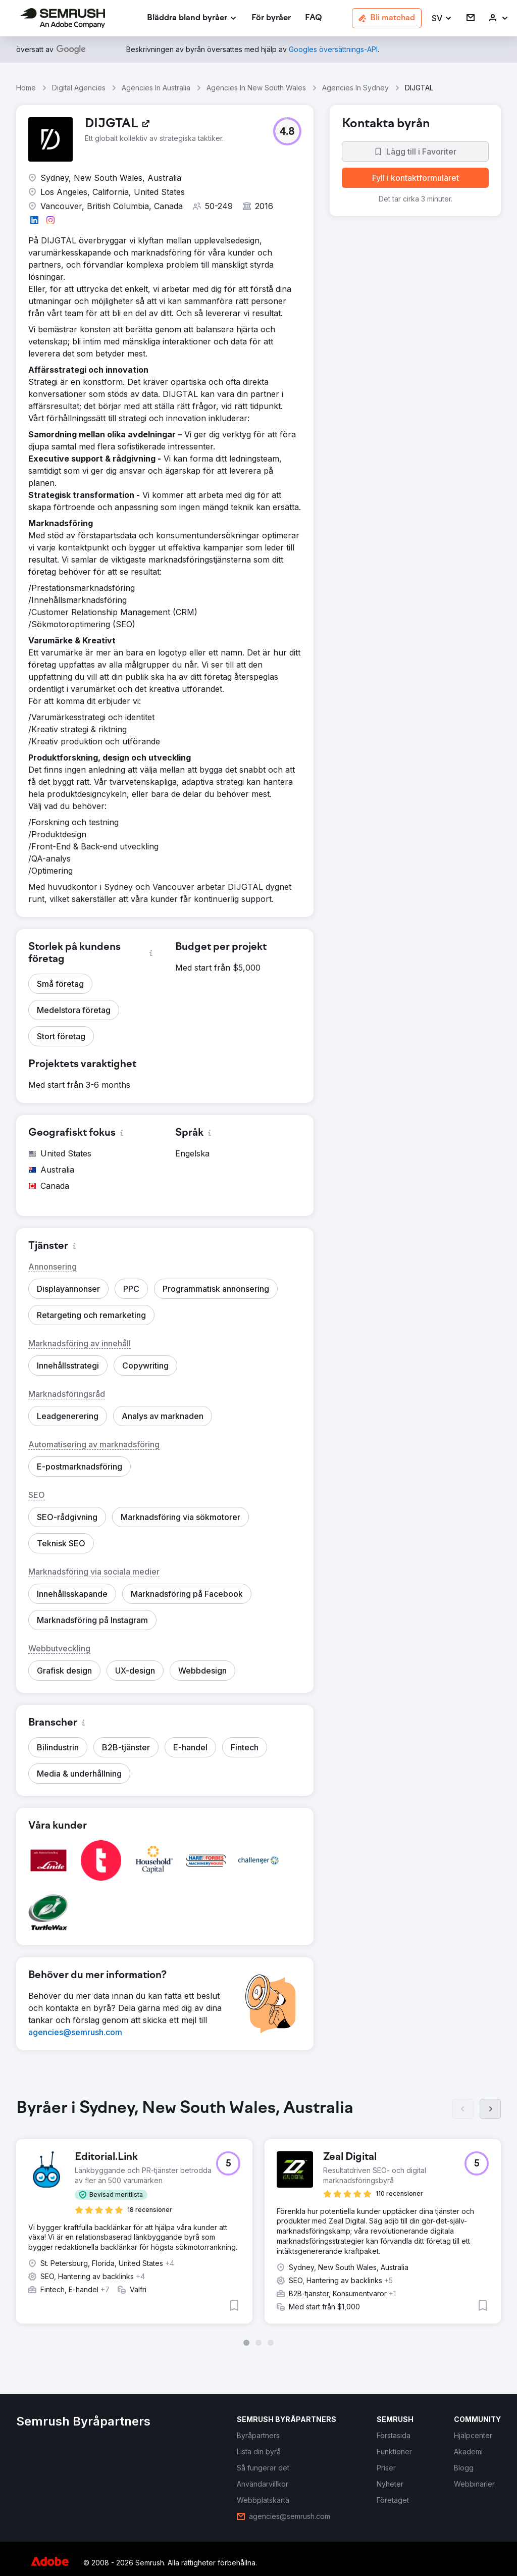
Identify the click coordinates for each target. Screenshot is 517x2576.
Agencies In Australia (156, 87)
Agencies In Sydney (355, 87)
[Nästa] (490, 2109)
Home (26, 87)
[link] (271, 18)
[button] (442, 18)
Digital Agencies (79, 87)
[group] (258, 2222)
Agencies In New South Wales (256, 87)
